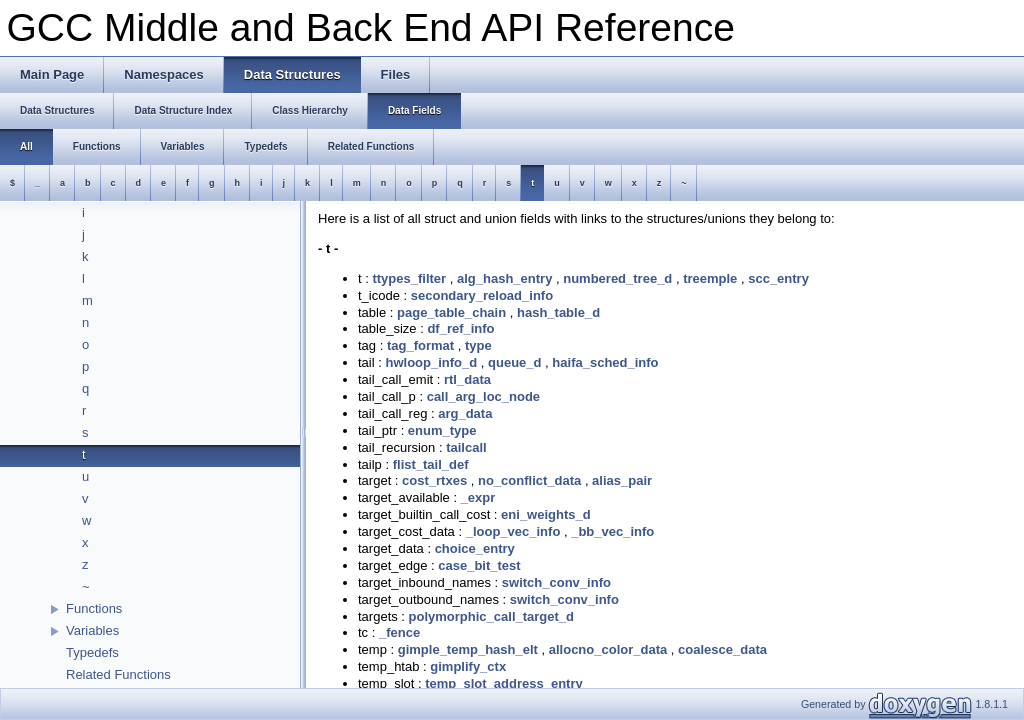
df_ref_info (460, 328)
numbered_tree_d (617, 278)
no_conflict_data (529, 480)
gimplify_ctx (468, 666)
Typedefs (92, 652)
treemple (710, 278)
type (478, 345)
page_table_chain (451, 312)
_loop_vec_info (513, 531)
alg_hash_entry (504, 278)
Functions (94, 608)
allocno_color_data (608, 649)
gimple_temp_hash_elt (468, 649)
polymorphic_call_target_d (491, 616)
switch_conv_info (556, 582)
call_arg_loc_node (483, 396)
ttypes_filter (409, 278)
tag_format (420, 345)
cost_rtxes (434, 480)
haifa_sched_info (605, 362)
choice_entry (475, 548)
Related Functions (118, 674)
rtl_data (467, 379)
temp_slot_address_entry (504, 683)
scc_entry (778, 278)
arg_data (465, 413)
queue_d (514, 362)
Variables (92, 630)
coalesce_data (722, 649)
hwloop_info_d (431, 362)
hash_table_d (558, 312)
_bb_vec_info (612, 531)
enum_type (442, 430)
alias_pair (622, 480)
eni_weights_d (546, 514)
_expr (478, 497)
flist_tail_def (431, 464)
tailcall (466, 447)
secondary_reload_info (482, 295)
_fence (399, 632)
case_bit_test (479, 565)
